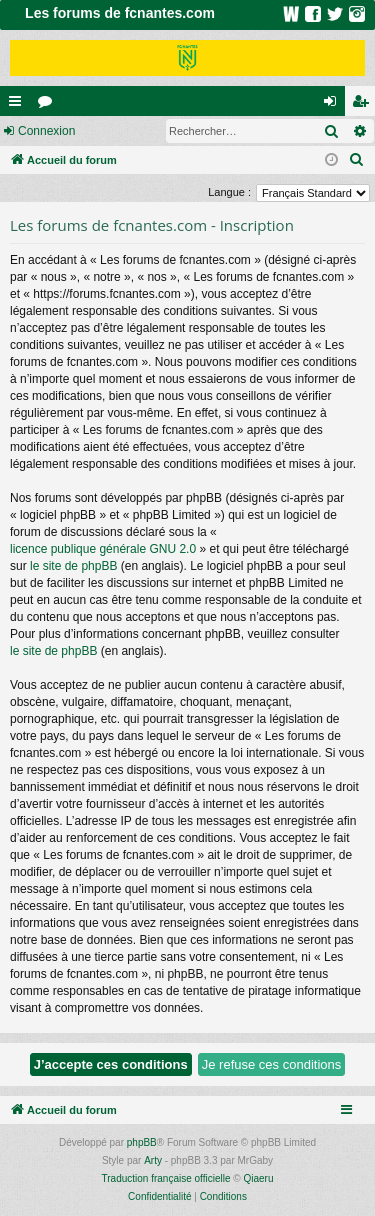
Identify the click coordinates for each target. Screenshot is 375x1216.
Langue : (229, 192)
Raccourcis (19, 105)
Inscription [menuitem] (364, 105)
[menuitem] (357, 160)
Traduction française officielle (166, 1178)
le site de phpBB (73, 566)
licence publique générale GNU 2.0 (103, 549)
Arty (153, 1160)
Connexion (46, 131)
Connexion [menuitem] (334, 105)
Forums (49, 105)
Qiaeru (258, 1178)
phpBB (142, 1142)
